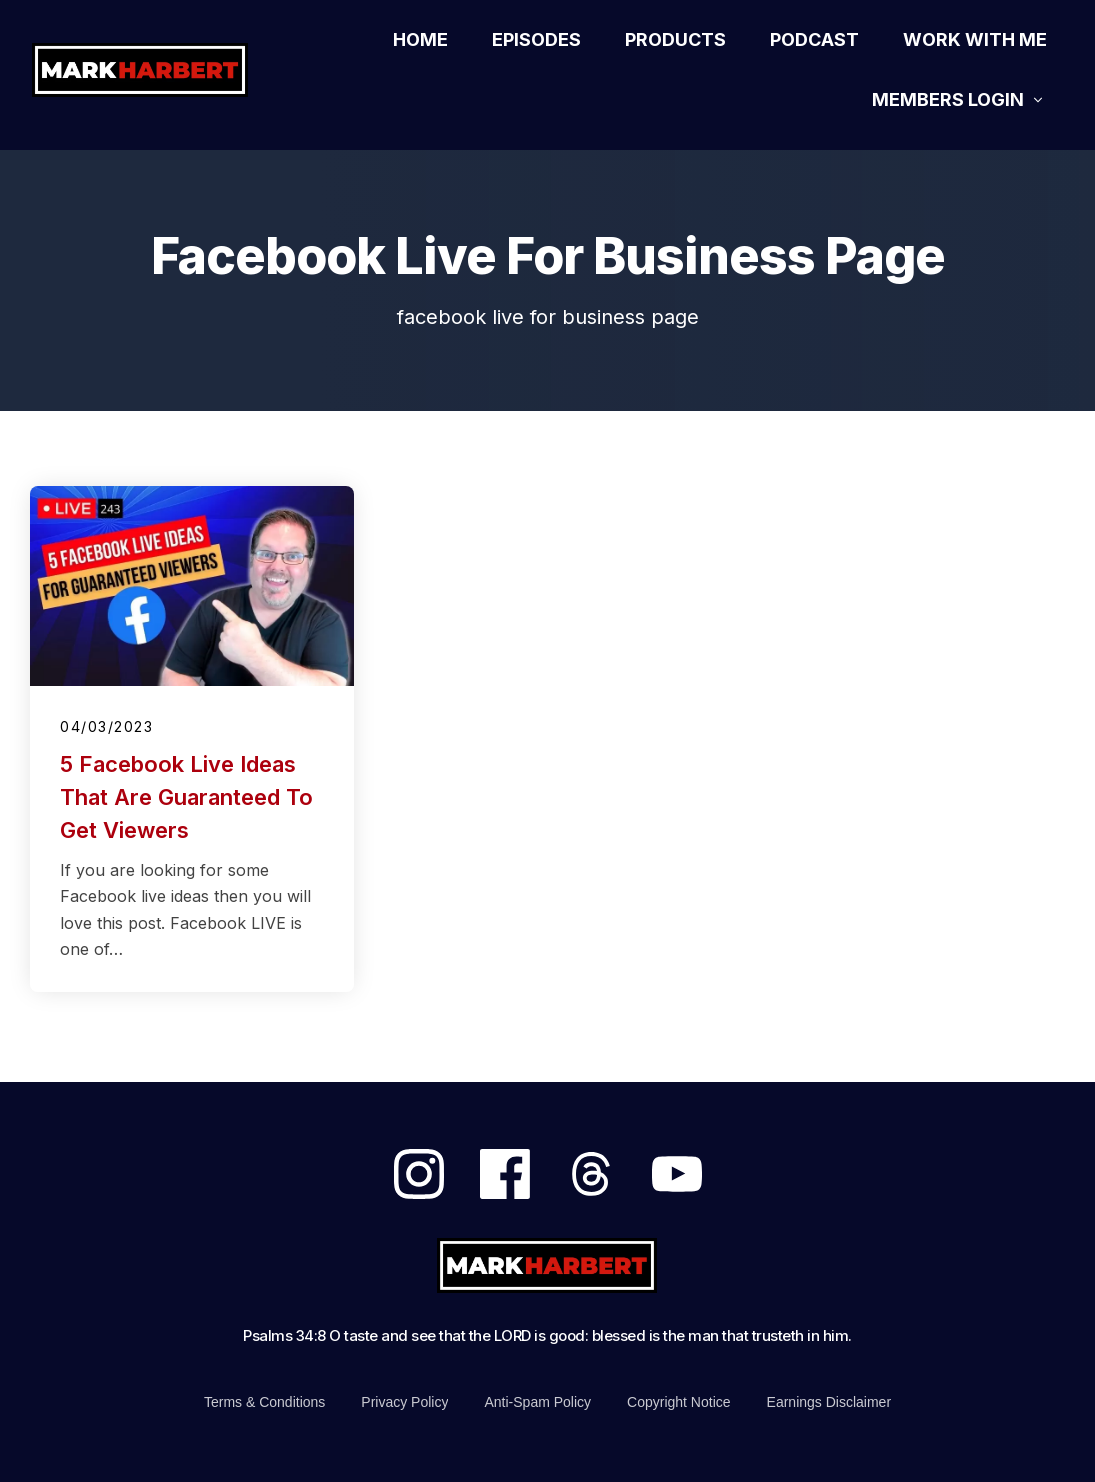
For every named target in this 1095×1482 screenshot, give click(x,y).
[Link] (420, 40)
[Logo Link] (153, 70)
